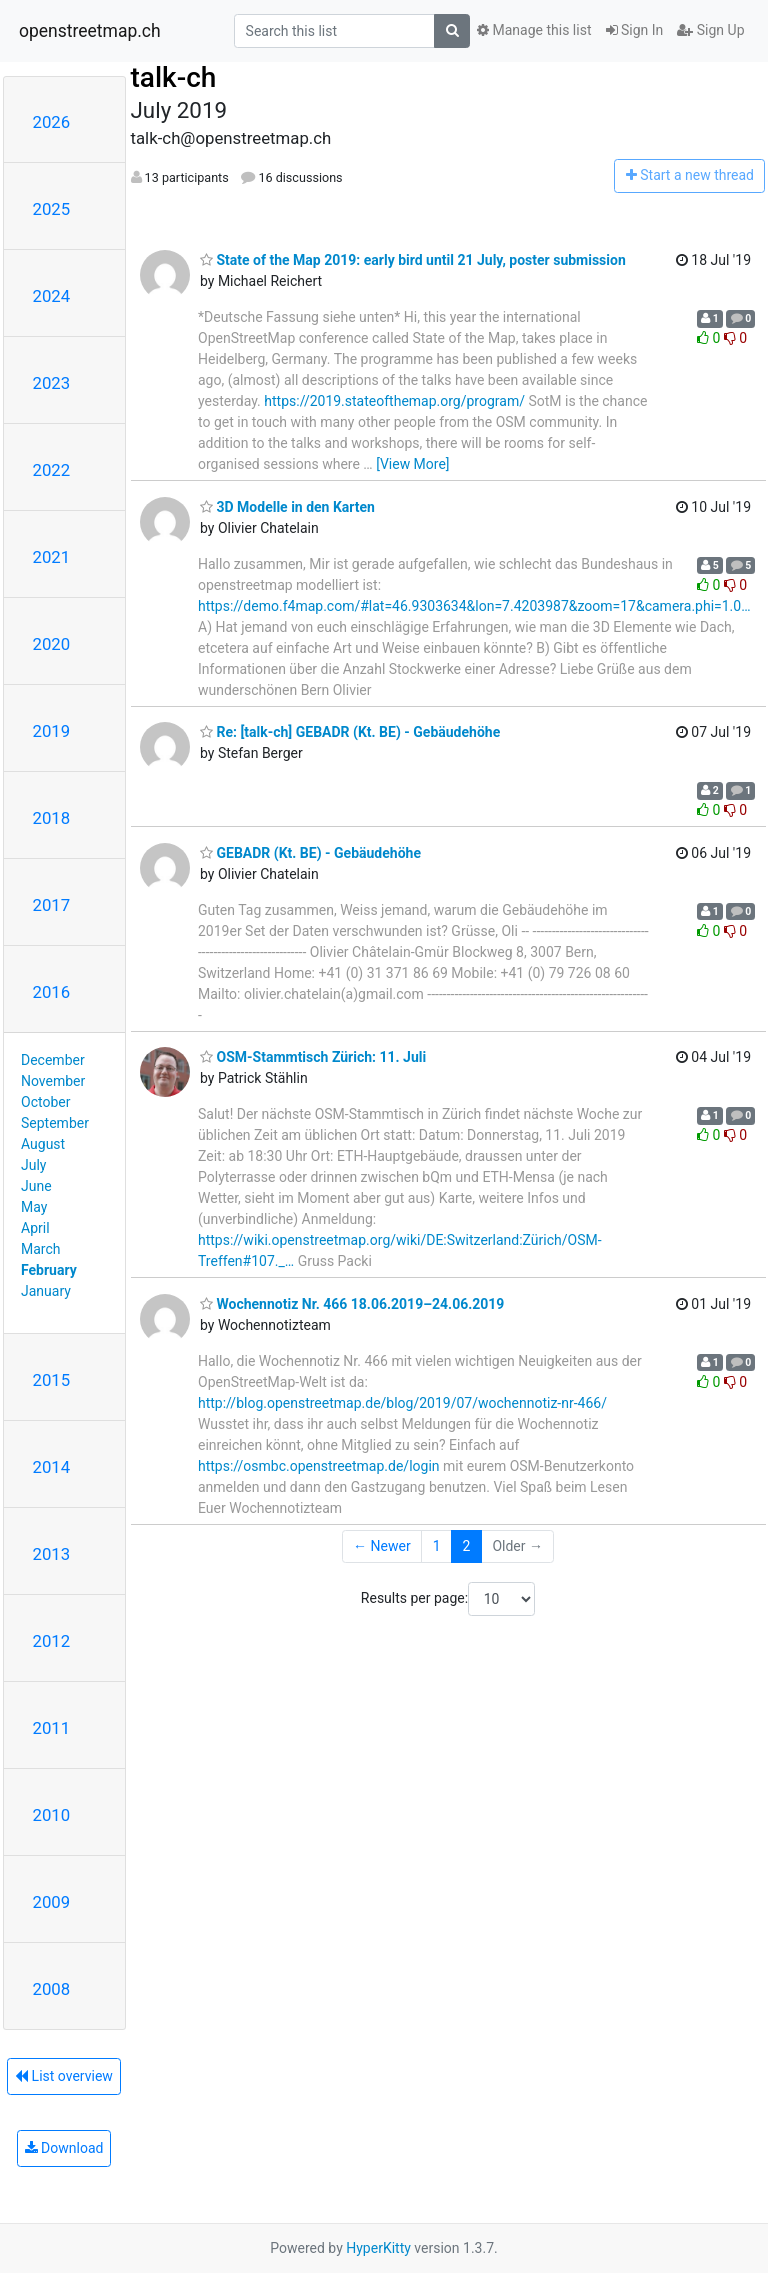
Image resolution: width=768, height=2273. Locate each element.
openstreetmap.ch (90, 31)
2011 (52, 1728)
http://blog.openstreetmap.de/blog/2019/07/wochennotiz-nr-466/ (402, 1403)
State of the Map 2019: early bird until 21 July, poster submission (413, 260)
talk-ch (174, 77)
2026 (52, 122)
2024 (52, 296)
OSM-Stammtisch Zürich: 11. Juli (313, 1057)
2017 (52, 905)
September (55, 1123)
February (49, 1270)
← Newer (382, 1546)
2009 (52, 1902)
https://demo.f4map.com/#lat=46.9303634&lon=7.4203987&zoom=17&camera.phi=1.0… (474, 606)
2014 (52, 1467)
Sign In (635, 30)
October (45, 1102)
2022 (52, 470)
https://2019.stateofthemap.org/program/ (394, 401)
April (35, 1228)
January (46, 1291)
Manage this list (534, 30)
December (53, 1060)
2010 (52, 1815)
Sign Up (710, 30)
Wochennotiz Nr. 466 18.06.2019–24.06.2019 (352, 1304)
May (34, 1207)
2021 (52, 557)
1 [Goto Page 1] (437, 1546)
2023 (52, 383)
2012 (52, 1641)
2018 (52, 818)
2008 (52, 1989)
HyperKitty (378, 2248)
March (41, 1249)
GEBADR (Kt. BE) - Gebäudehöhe (310, 853)
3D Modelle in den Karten (287, 507)
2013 (52, 1554)
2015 (52, 1380)
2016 (52, 992)
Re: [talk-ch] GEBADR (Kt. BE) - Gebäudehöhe (350, 732)
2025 (52, 209)
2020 (52, 644)
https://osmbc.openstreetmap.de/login (319, 1466)
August (43, 1144)
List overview (64, 2076)
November (53, 1081)
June (36, 1186)
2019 (52, 731)
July (33, 1165)
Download (64, 2148)
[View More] (412, 464)
